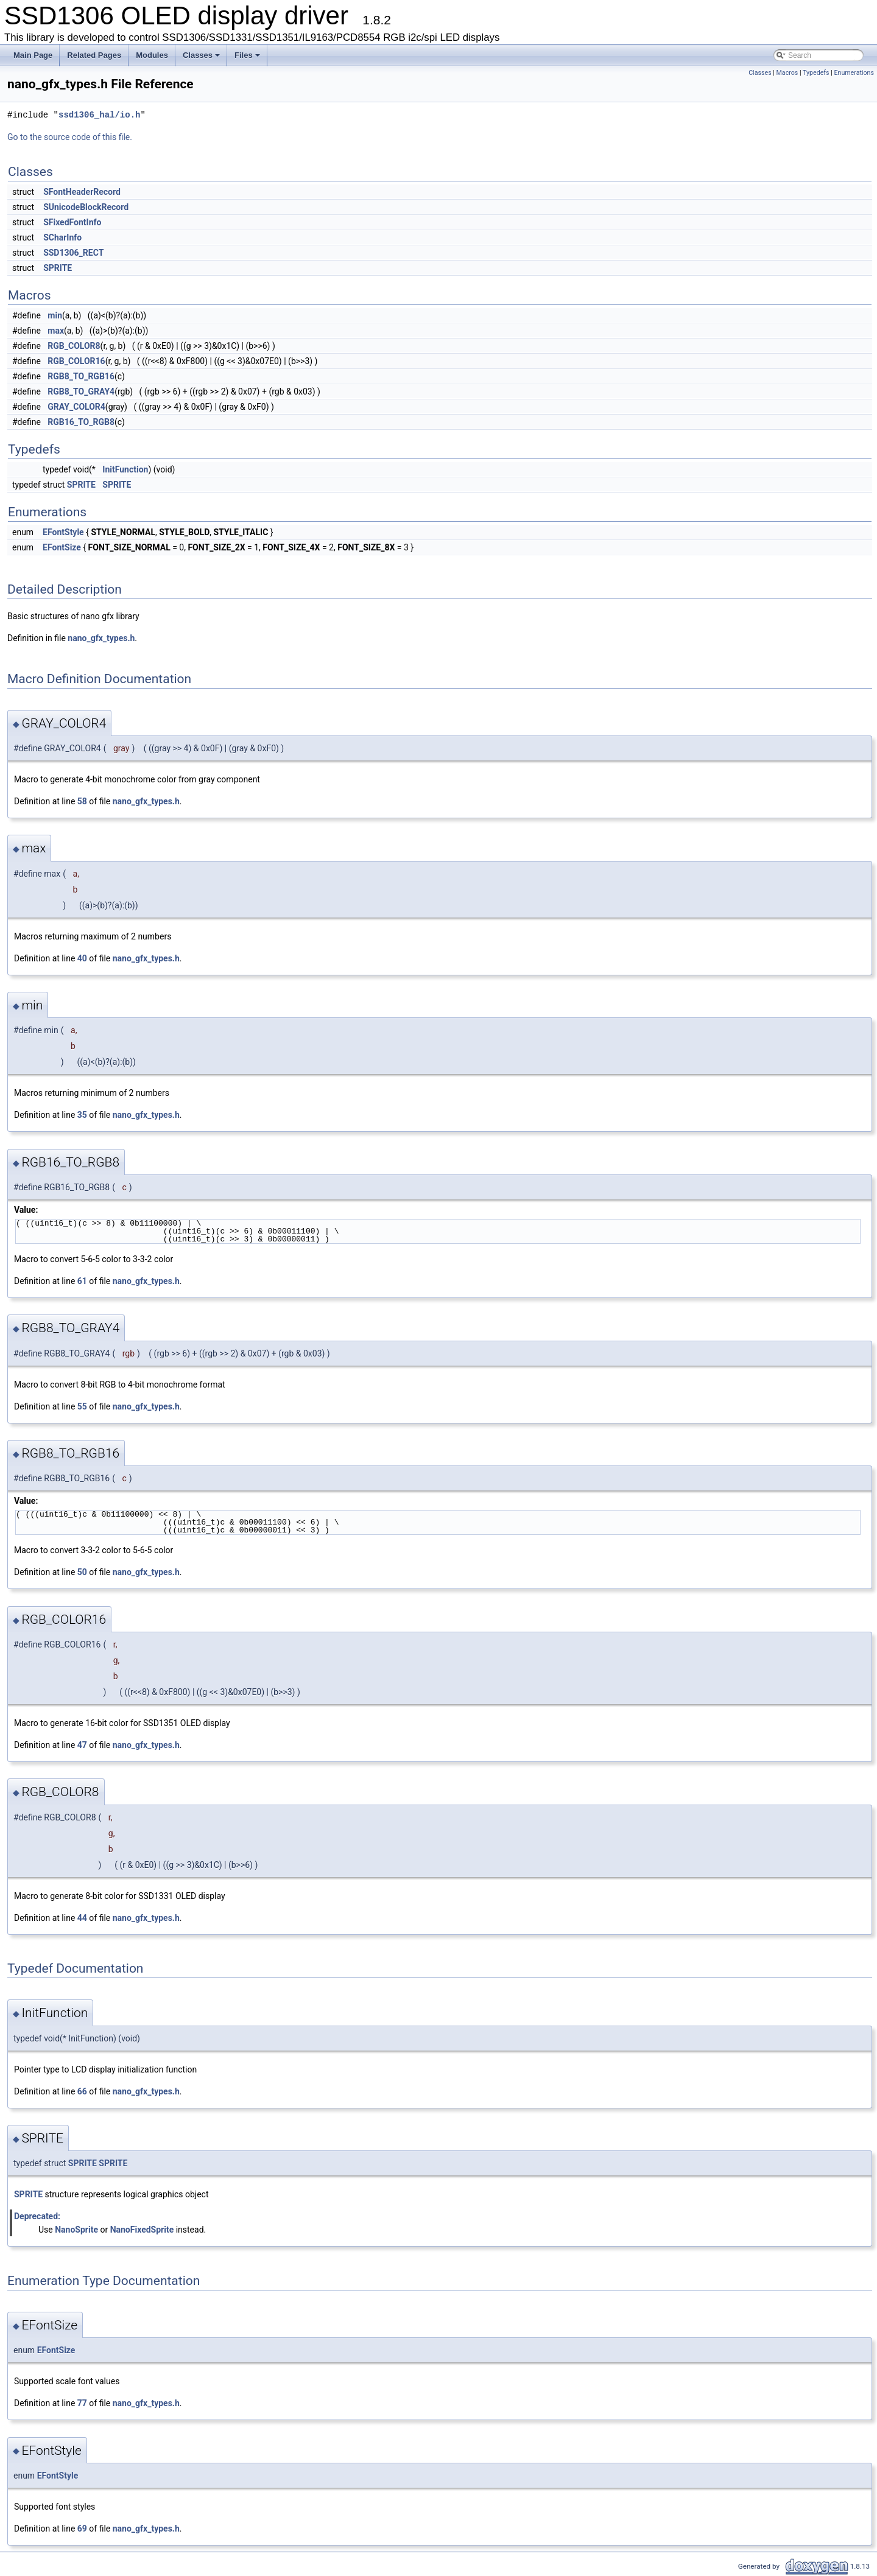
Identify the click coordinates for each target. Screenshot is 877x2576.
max (56, 330)
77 (82, 2403)
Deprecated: (37, 2216)
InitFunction (125, 469)
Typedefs (816, 73)
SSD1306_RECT (73, 253)
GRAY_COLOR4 (76, 407)
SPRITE (57, 268)
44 (82, 1918)
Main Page (32, 55)
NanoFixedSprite (142, 2229)
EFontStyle (63, 532)
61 (82, 1281)
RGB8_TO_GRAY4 (81, 391)
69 (82, 2528)
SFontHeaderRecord (82, 192)
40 (82, 958)
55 (82, 1406)
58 (82, 801)
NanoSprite (76, 2229)
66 (82, 2091)
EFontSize (62, 547)
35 (82, 1115)
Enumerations (854, 73)
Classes (202, 58)
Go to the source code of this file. (69, 137)
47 (82, 1745)
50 (82, 1572)
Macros (787, 73)
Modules (152, 55)
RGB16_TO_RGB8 (81, 422)
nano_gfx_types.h (101, 638)
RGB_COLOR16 (76, 361)
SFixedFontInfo (72, 222)
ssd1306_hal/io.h (99, 115)
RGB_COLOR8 (74, 346)
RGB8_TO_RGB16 (81, 376)
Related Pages (94, 55)
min (55, 315)
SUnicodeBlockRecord (86, 207)
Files (248, 58)
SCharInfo (62, 237)
